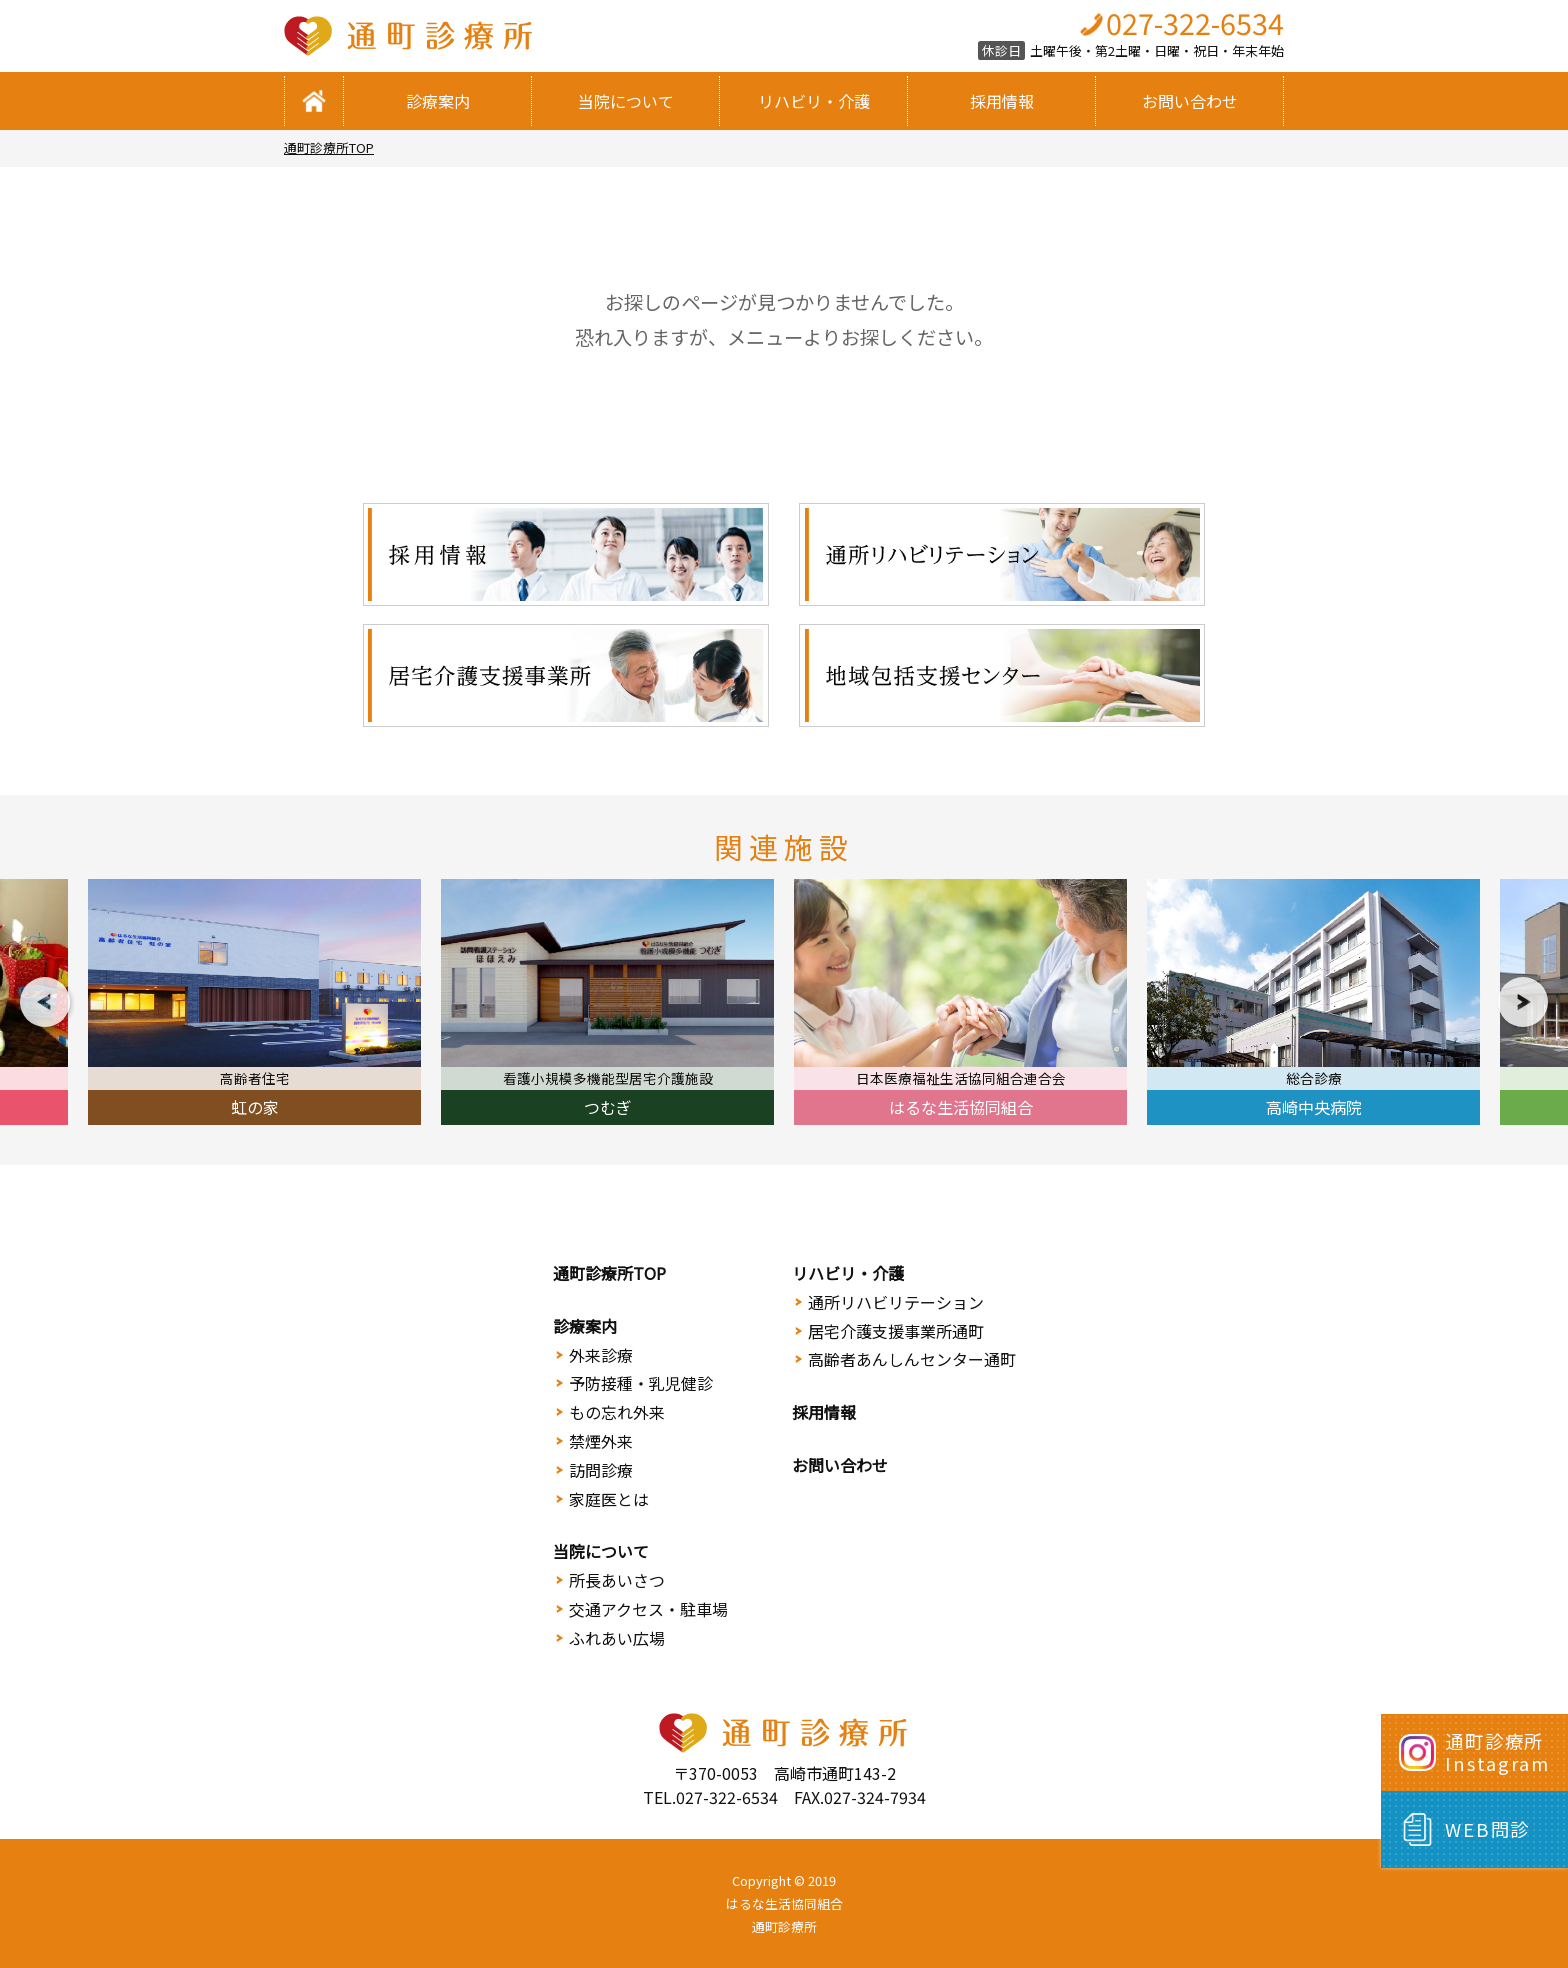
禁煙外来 (601, 1441)
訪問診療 (601, 1470)
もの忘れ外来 (617, 1412)
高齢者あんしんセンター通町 (912, 1359)
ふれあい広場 (617, 1638)
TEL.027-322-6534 (710, 1797)
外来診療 (601, 1355)
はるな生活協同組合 (784, 1903)
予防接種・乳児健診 (641, 1383)
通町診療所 (784, 1926)
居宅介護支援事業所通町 (896, 1331)
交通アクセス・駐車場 (648, 1609)
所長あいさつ (617, 1580)
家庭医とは (609, 1499)
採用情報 (1002, 101)
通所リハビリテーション (896, 1302)
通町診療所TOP (329, 147)
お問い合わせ (1190, 101)
